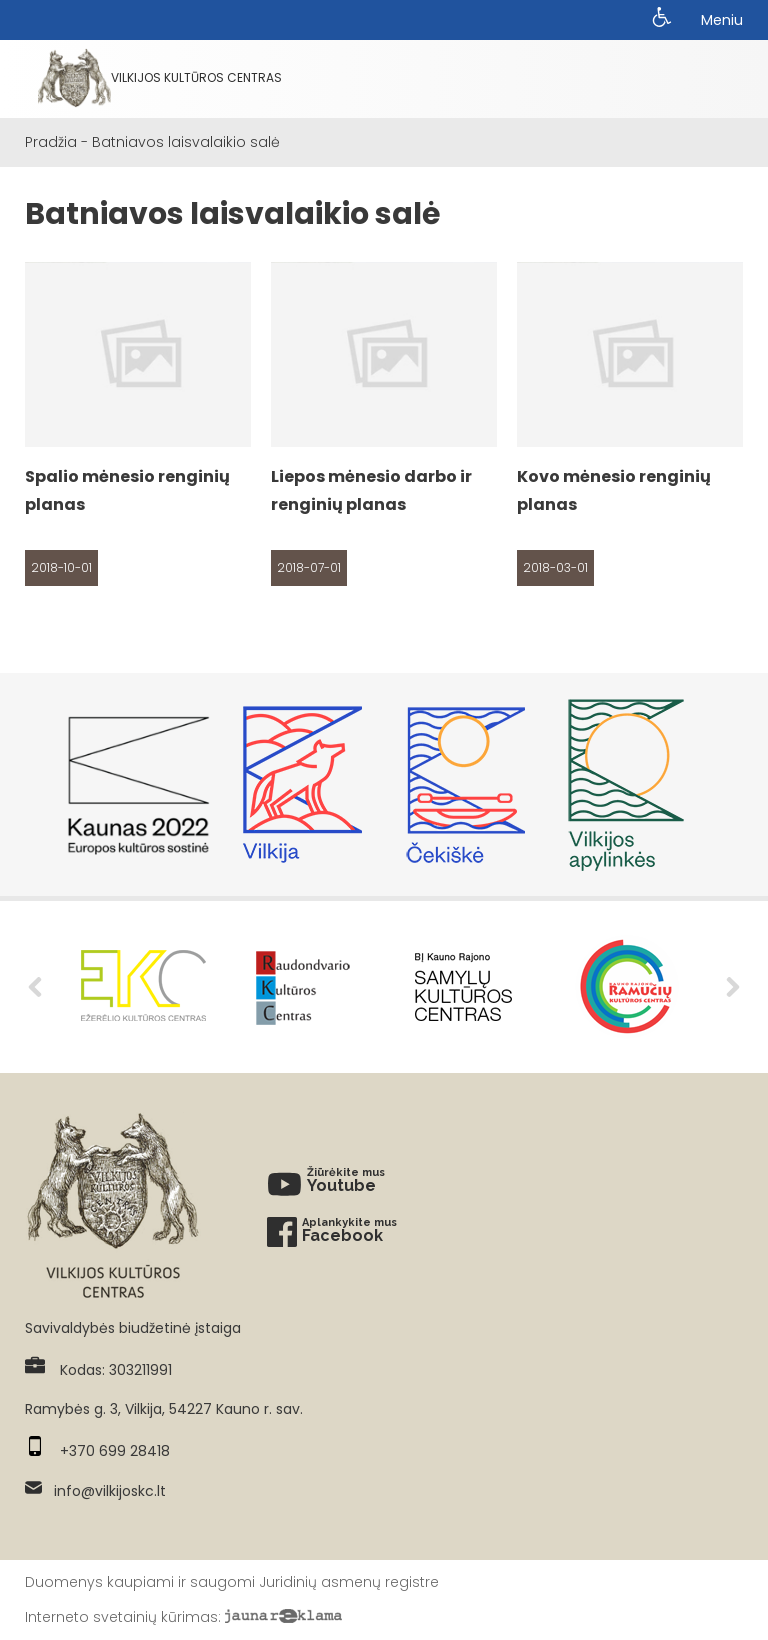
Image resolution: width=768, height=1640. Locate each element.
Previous (35, 987)
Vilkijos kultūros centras (160, 78)
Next (733, 987)
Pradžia (51, 142)
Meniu (722, 20)
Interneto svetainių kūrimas (121, 1617)
